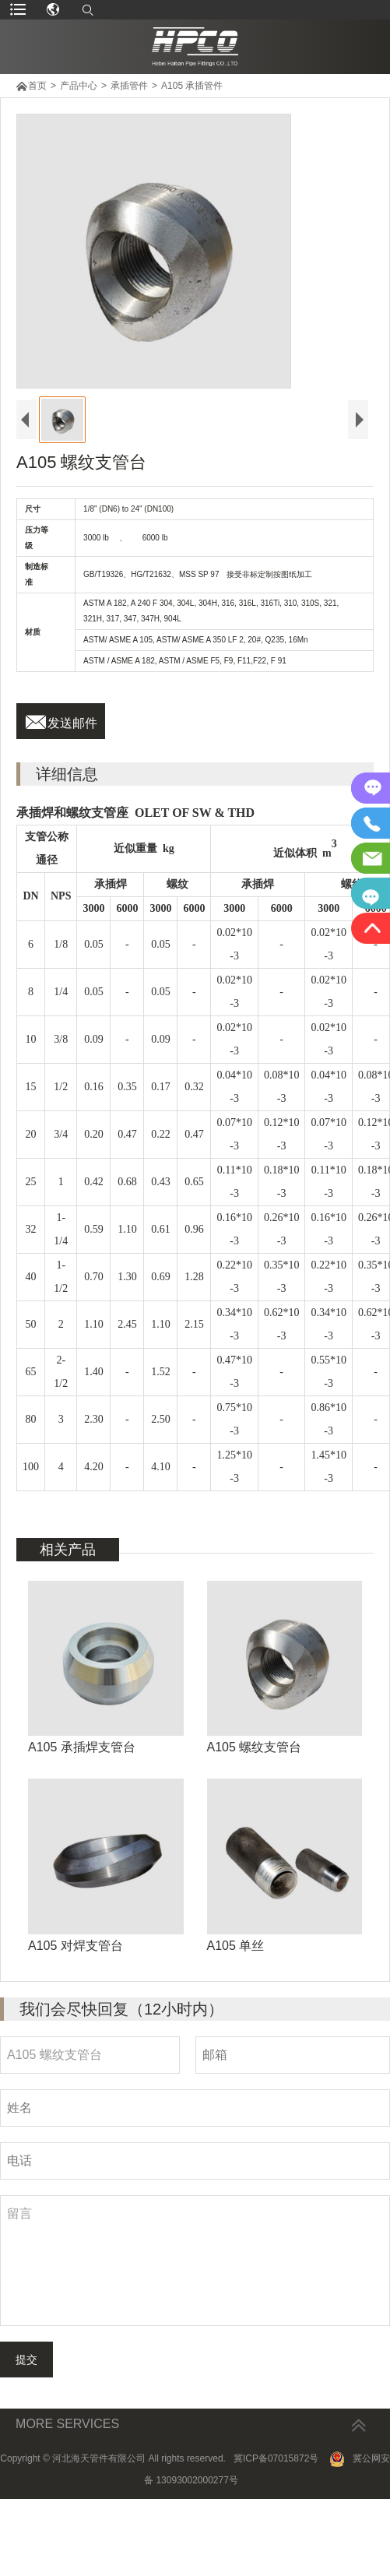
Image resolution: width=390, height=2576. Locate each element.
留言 (195, 2337)
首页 (37, 85)
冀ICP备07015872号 (276, 2535)
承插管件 (129, 85)
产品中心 (78, 85)
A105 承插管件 (192, 85)
